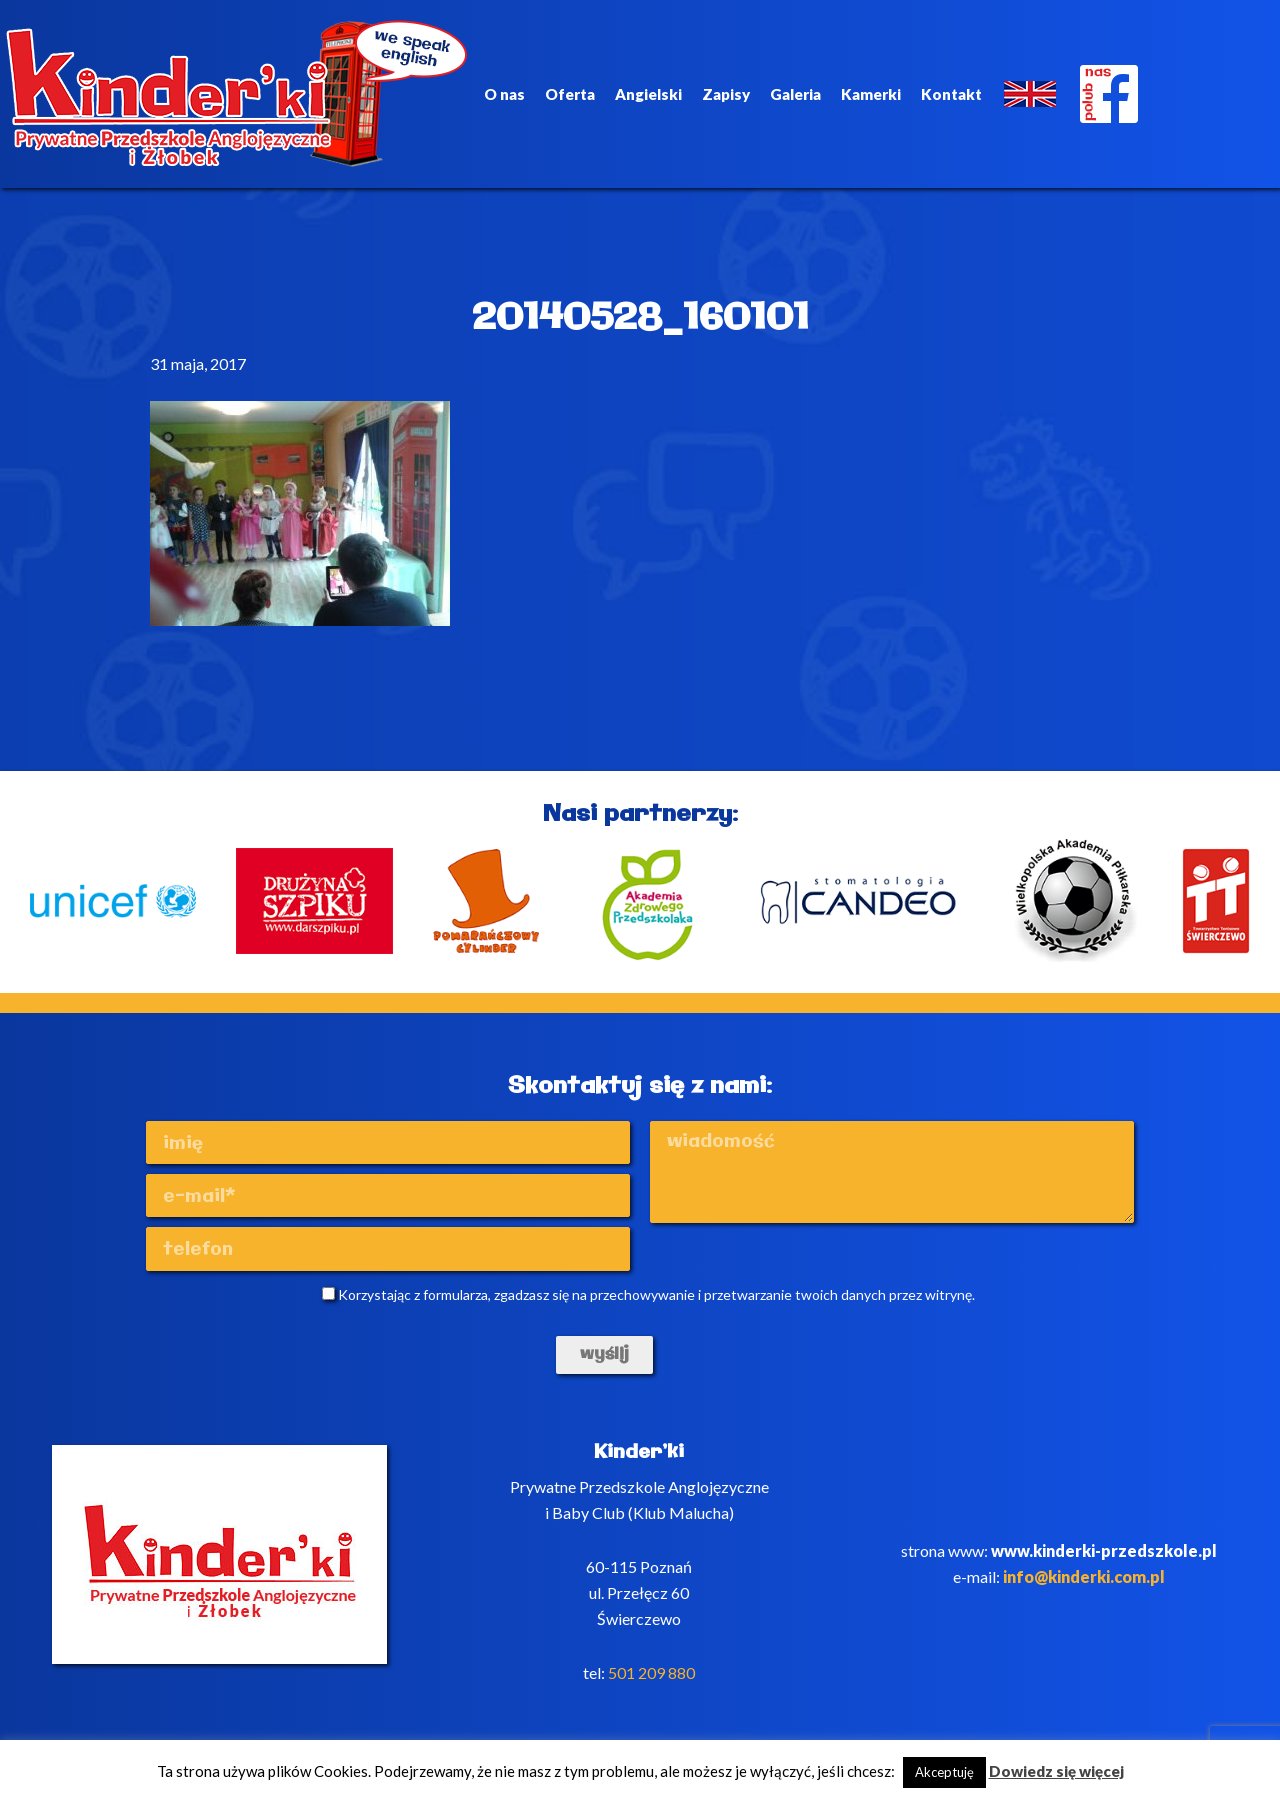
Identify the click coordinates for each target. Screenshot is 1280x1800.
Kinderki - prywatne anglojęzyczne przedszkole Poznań (237, 94)
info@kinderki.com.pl (1084, 1576)
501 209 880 (651, 1672)
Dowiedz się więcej (1056, 1771)
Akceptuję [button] (944, 1772)
